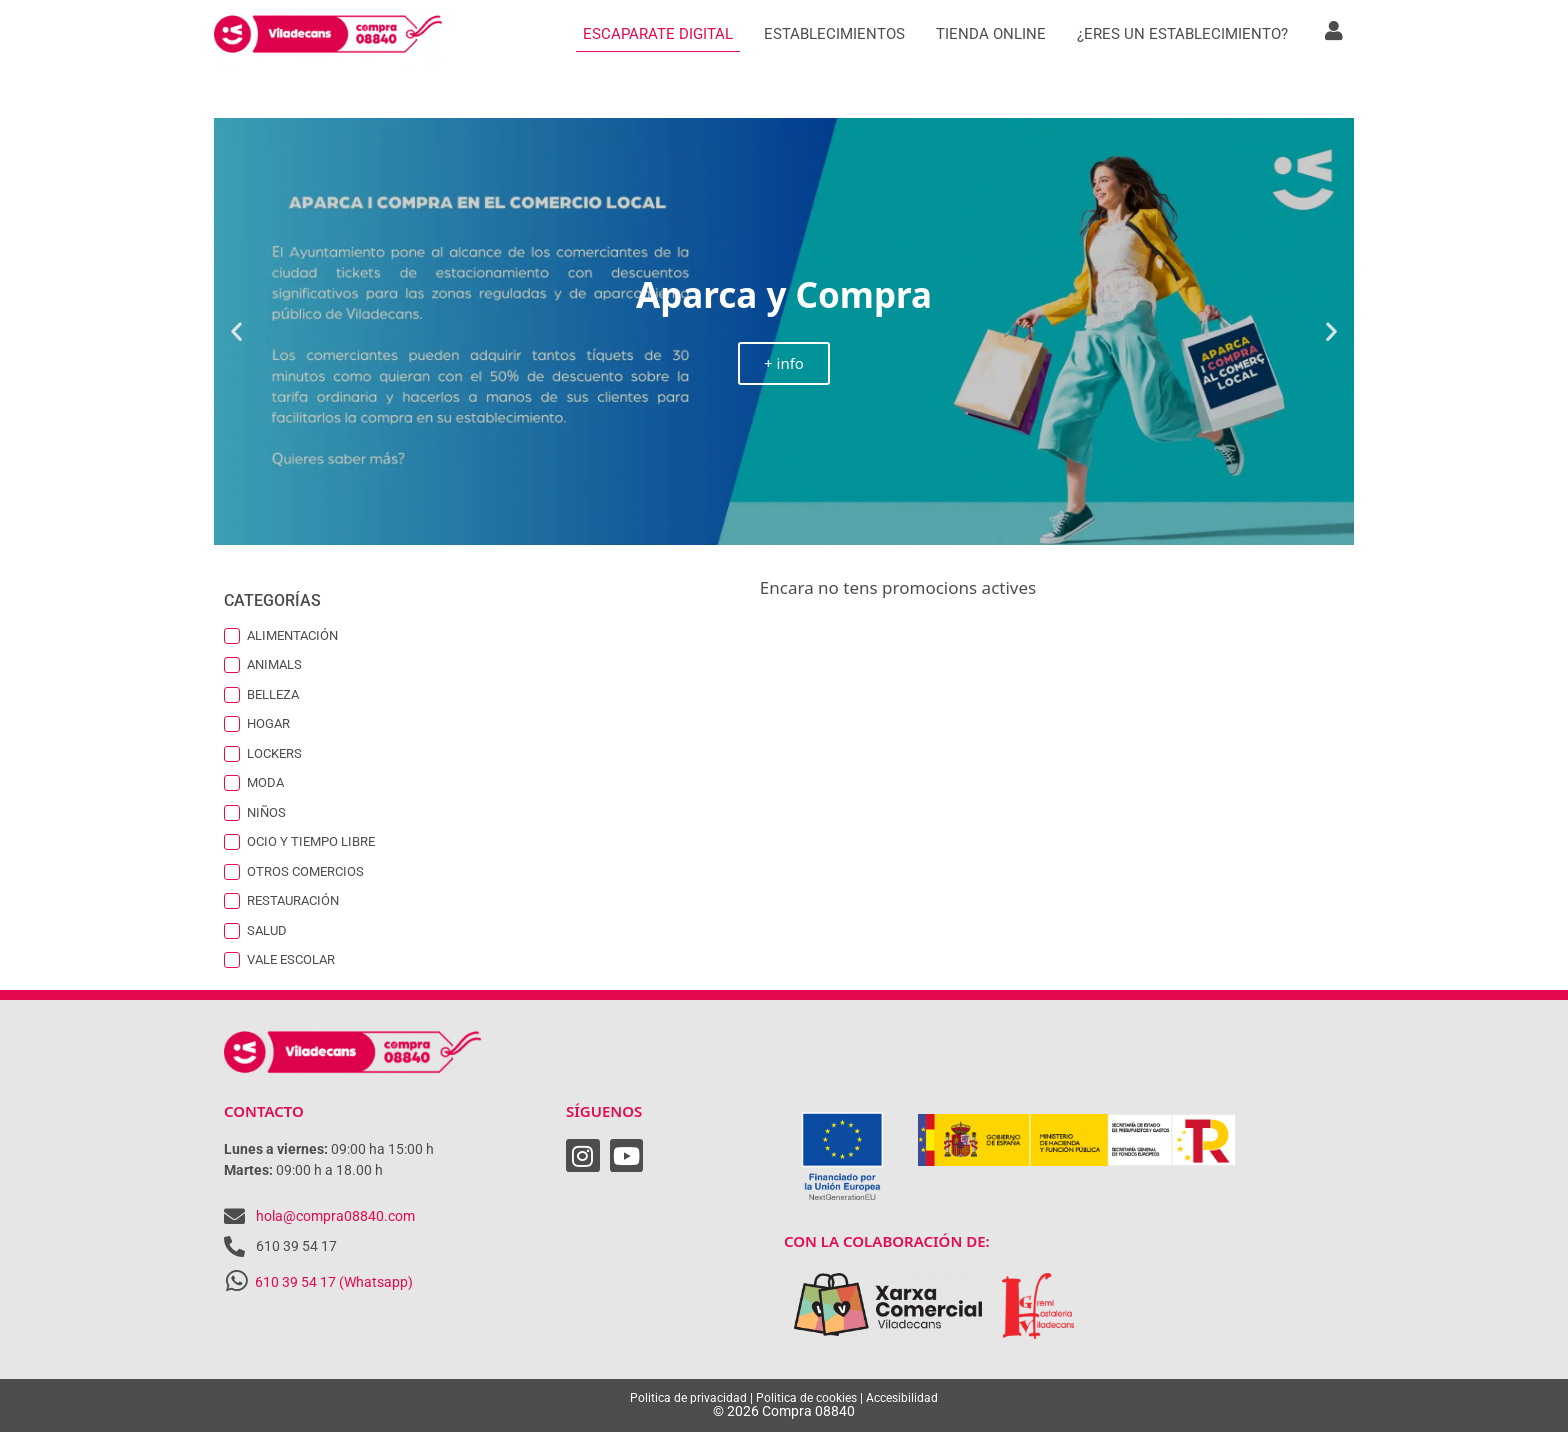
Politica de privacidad (688, 1398)
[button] (236, 331)
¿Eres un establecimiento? (1182, 34)
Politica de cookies (806, 1398)
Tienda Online (991, 34)
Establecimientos (834, 34)
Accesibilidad (902, 1398)
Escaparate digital (658, 34)
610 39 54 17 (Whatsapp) (334, 1282)
